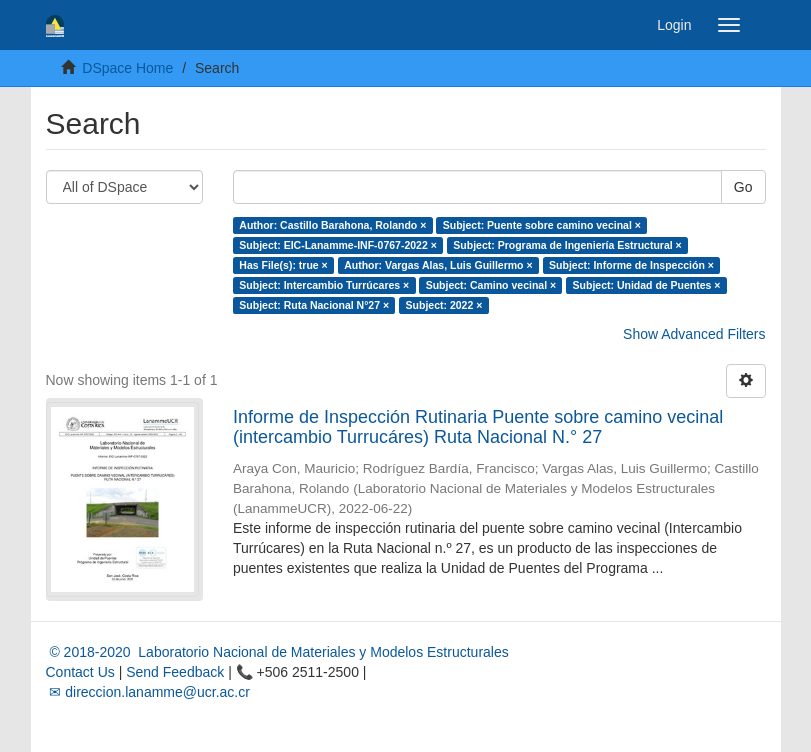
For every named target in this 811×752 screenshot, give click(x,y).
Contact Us (80, 672)
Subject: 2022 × (444, 305)
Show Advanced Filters (694, 334)
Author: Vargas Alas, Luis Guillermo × (438, 265)
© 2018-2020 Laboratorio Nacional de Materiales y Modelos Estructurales (277, 652)
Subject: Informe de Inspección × (631, 265)
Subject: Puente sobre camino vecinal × (542, 225)
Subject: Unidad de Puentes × (647, 285)
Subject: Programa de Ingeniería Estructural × (567, 245)
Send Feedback (175, 672)
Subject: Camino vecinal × (491, 285)
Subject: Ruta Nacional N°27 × (314, 305)
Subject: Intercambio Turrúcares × (324, 285)
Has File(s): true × (283, 265)
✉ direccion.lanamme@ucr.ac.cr (148, 692)
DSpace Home (127, 68)
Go (743, 187)
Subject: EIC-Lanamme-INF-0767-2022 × (338, 245)
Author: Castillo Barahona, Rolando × (332, 225)
